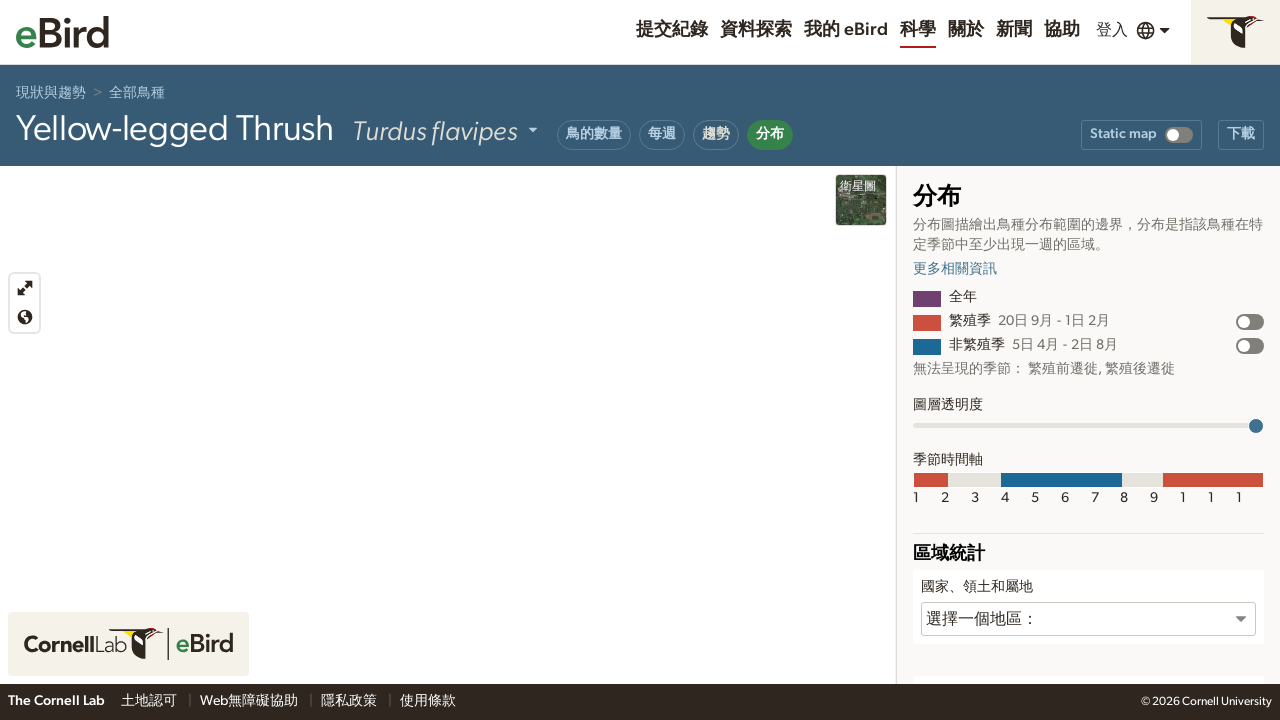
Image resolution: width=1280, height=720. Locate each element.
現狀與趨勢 (51, 93)
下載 (1241, 134)
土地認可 (150, 701)
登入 (1112, 30)
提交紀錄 (672, 30)
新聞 (1014, 30)
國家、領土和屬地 (977, 587)
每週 (662, 134)
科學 (918, 30)
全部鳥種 (137, 93)
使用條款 (428, 701)
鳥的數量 (594, 134)
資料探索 (756, 30)
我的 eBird (846, 30)
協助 (1062, 30)
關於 (966, 30)
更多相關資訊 (955, 269)
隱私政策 (350, 701)
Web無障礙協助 (250, 701)
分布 (770, 134)
